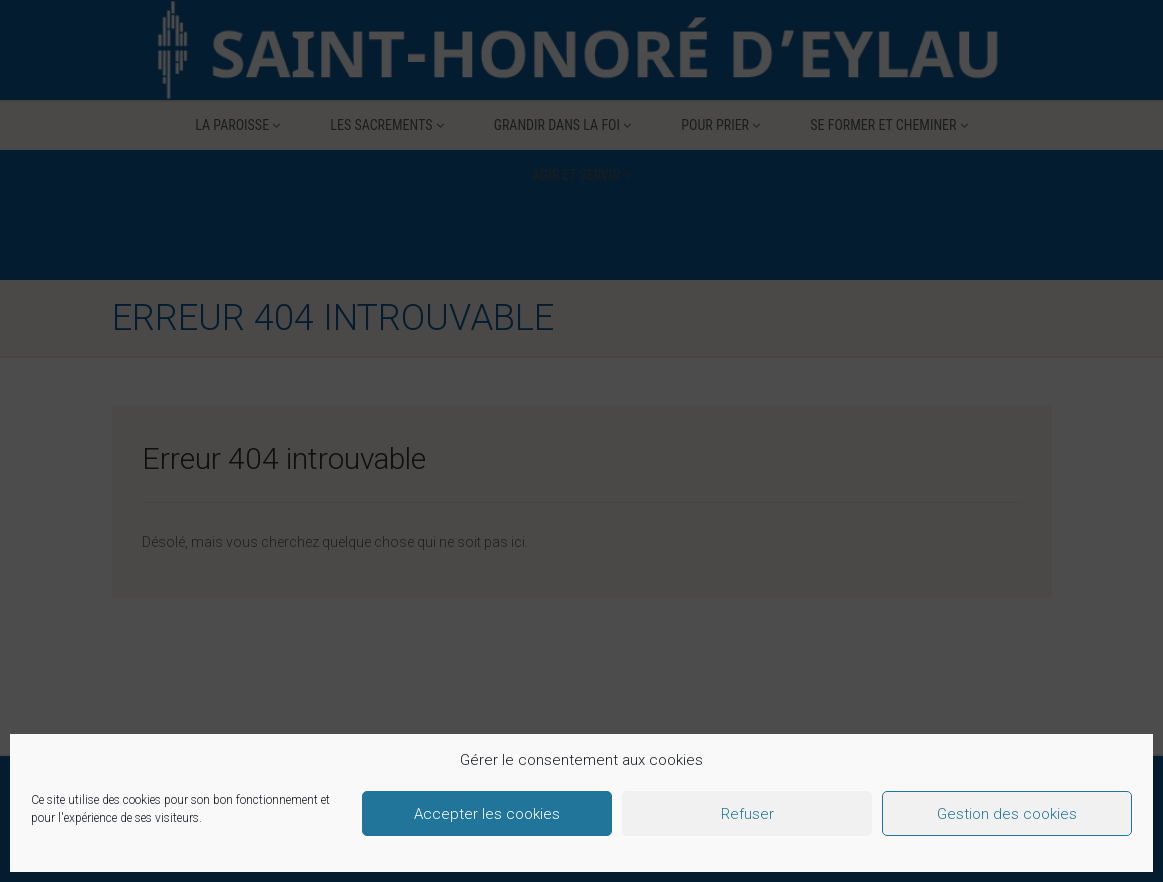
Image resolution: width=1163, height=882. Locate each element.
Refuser (747, 814)
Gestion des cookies (1007, 814)
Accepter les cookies (487, 814)
